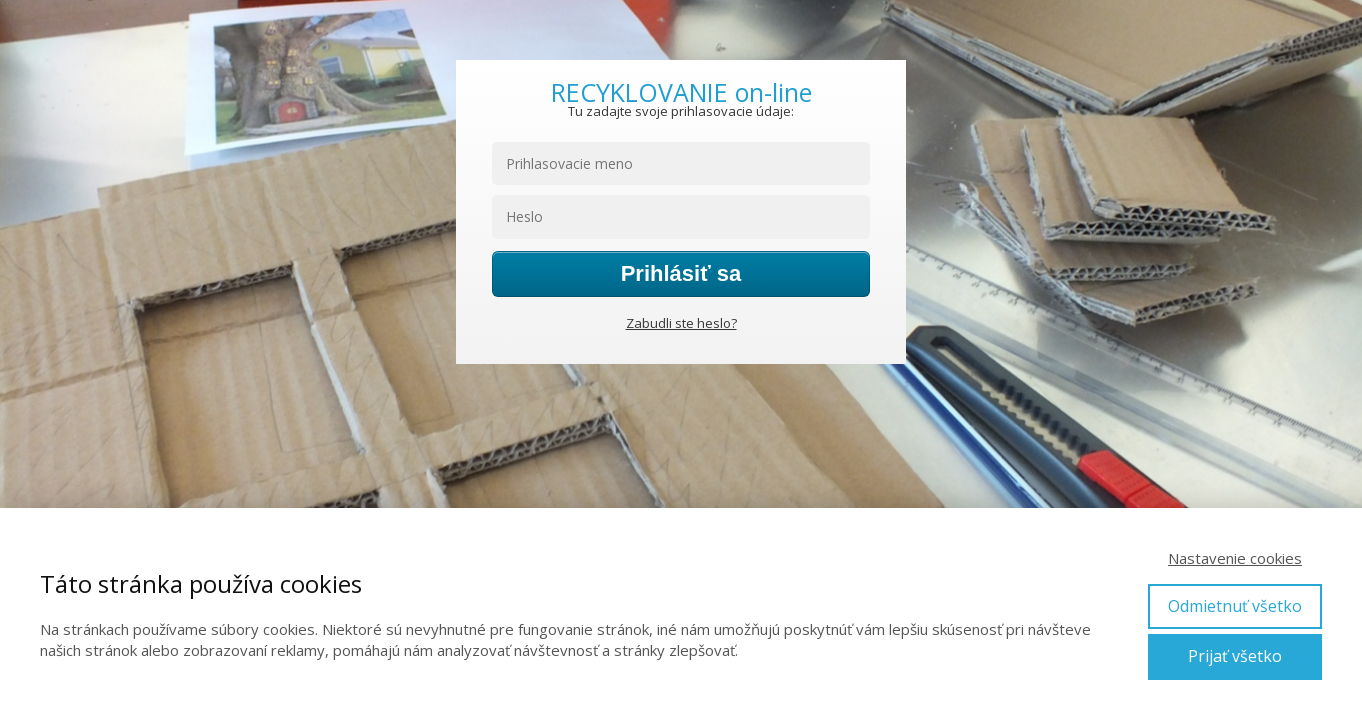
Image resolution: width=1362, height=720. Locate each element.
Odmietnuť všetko (1235, 606)
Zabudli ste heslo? (681, 323)
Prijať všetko (1235, 656)
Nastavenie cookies (1235, 558)
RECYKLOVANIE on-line (681, 92)
